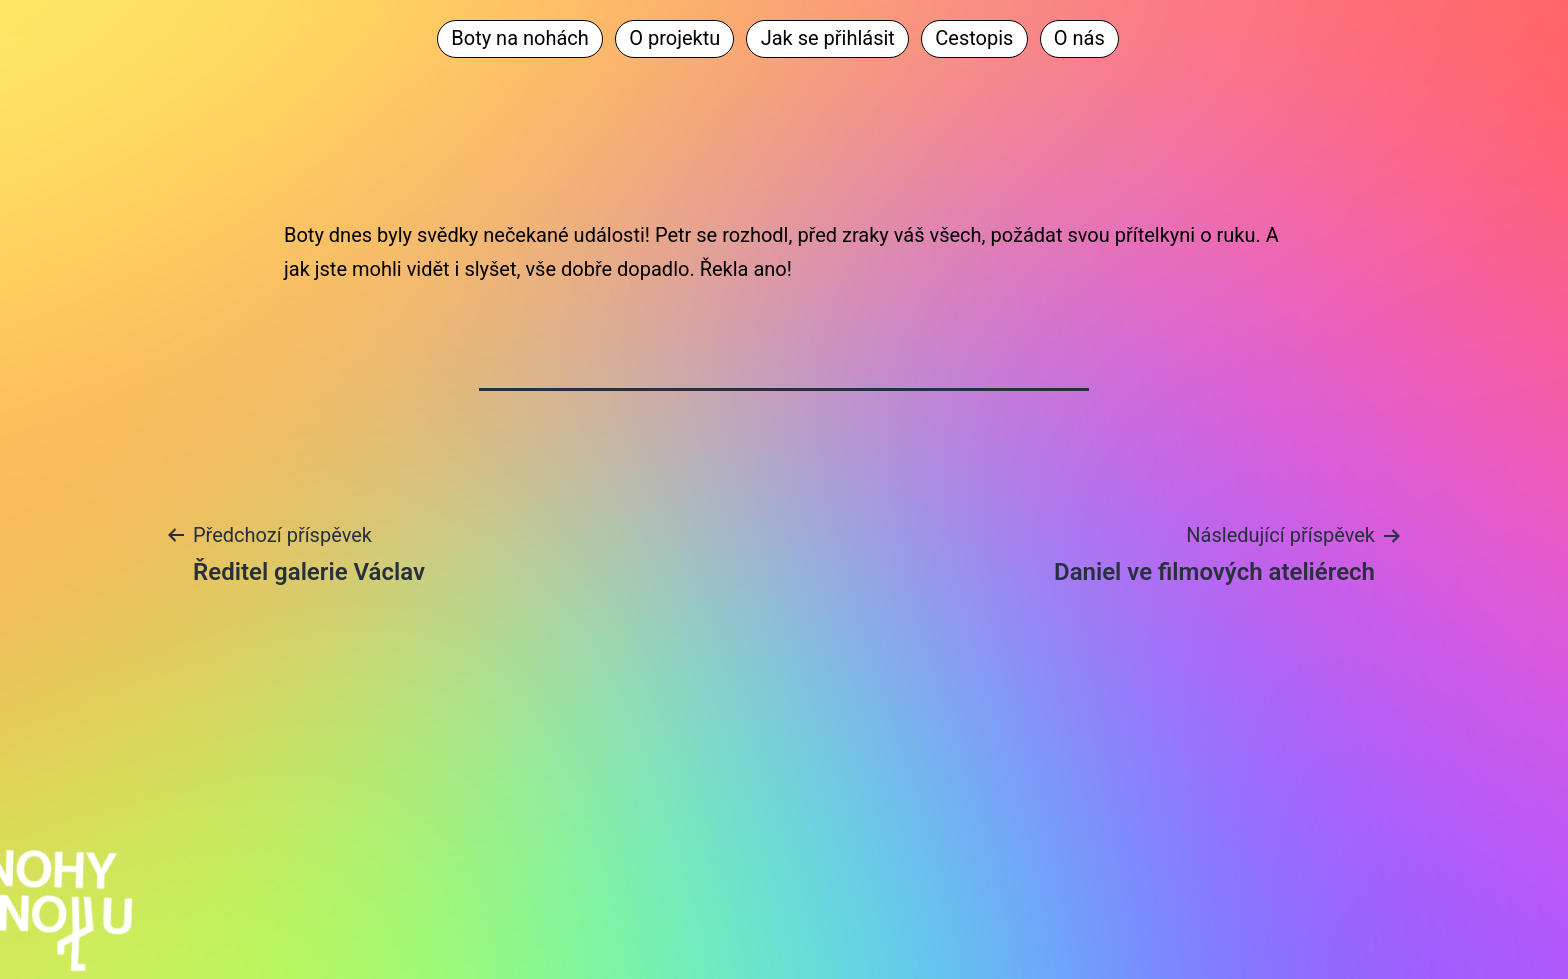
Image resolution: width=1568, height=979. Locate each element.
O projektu (674, 38)
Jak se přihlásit (828, 38)
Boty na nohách (520, 38)
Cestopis (974, 38)
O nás (1079, 38)
